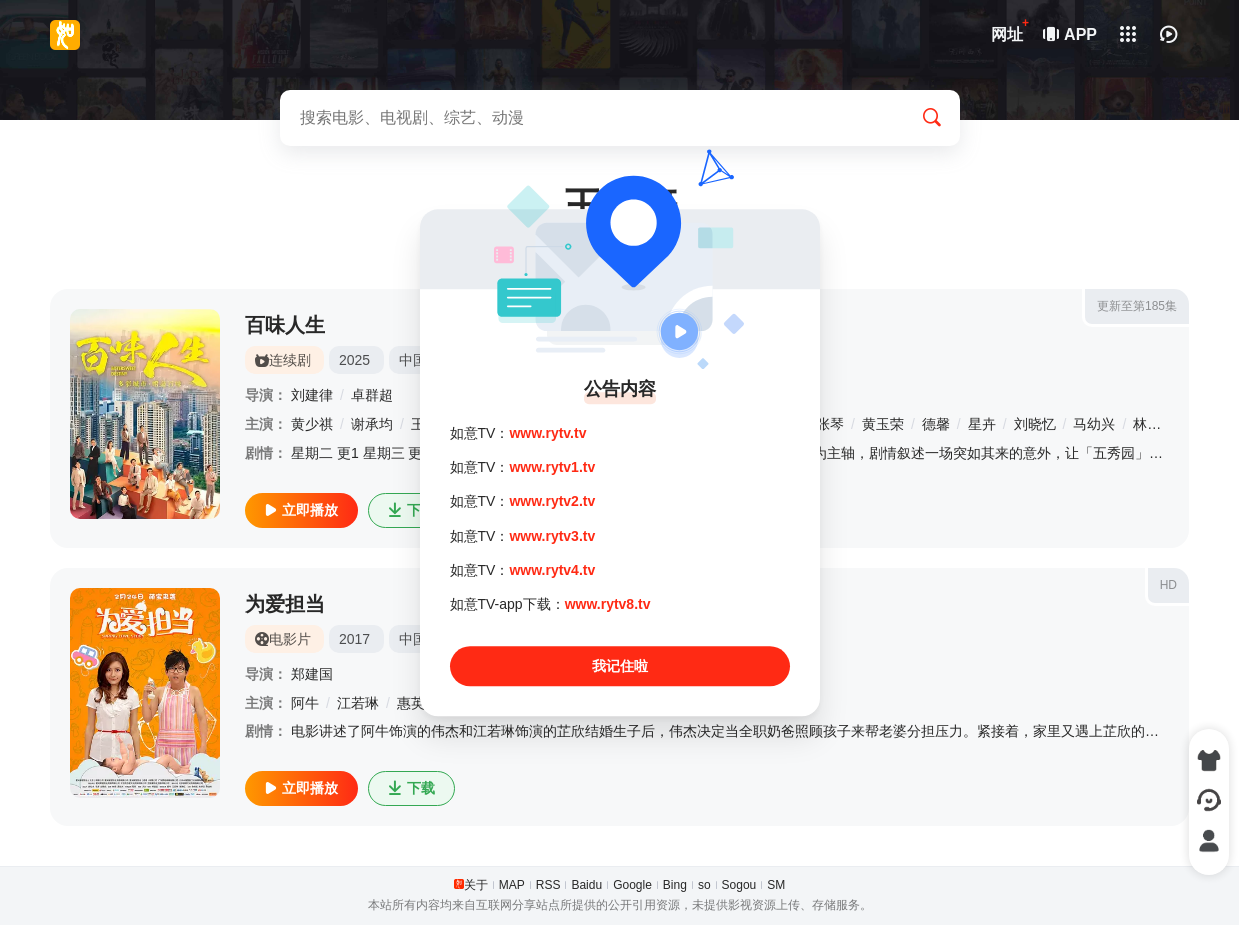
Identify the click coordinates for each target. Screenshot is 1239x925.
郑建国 (312, 674)
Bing (675, 885)
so (704, 885)
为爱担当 (285, 604)
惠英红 (418, 703)
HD (1168, 585)
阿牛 (305, 703)
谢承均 (372, 424)
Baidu (586, 885)
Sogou (739, 885)
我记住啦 (620, 666)
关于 (476, 885)
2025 (354, 360)
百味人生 (285, 325)
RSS (548, 885)
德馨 (936, 424)
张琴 (830, 424)
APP (1071, 34)
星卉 (982, 424)
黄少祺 (312, 424)
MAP (512, 885)
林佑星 (1154, 424)
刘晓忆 (1035, 424)
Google (632, 885)
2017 (354, 639)
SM (776, 885)
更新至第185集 (1137, 306)
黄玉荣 (883, 424)
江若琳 (358, 703)
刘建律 (312, 395)
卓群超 (372, 395)
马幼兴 (1094, 424)
